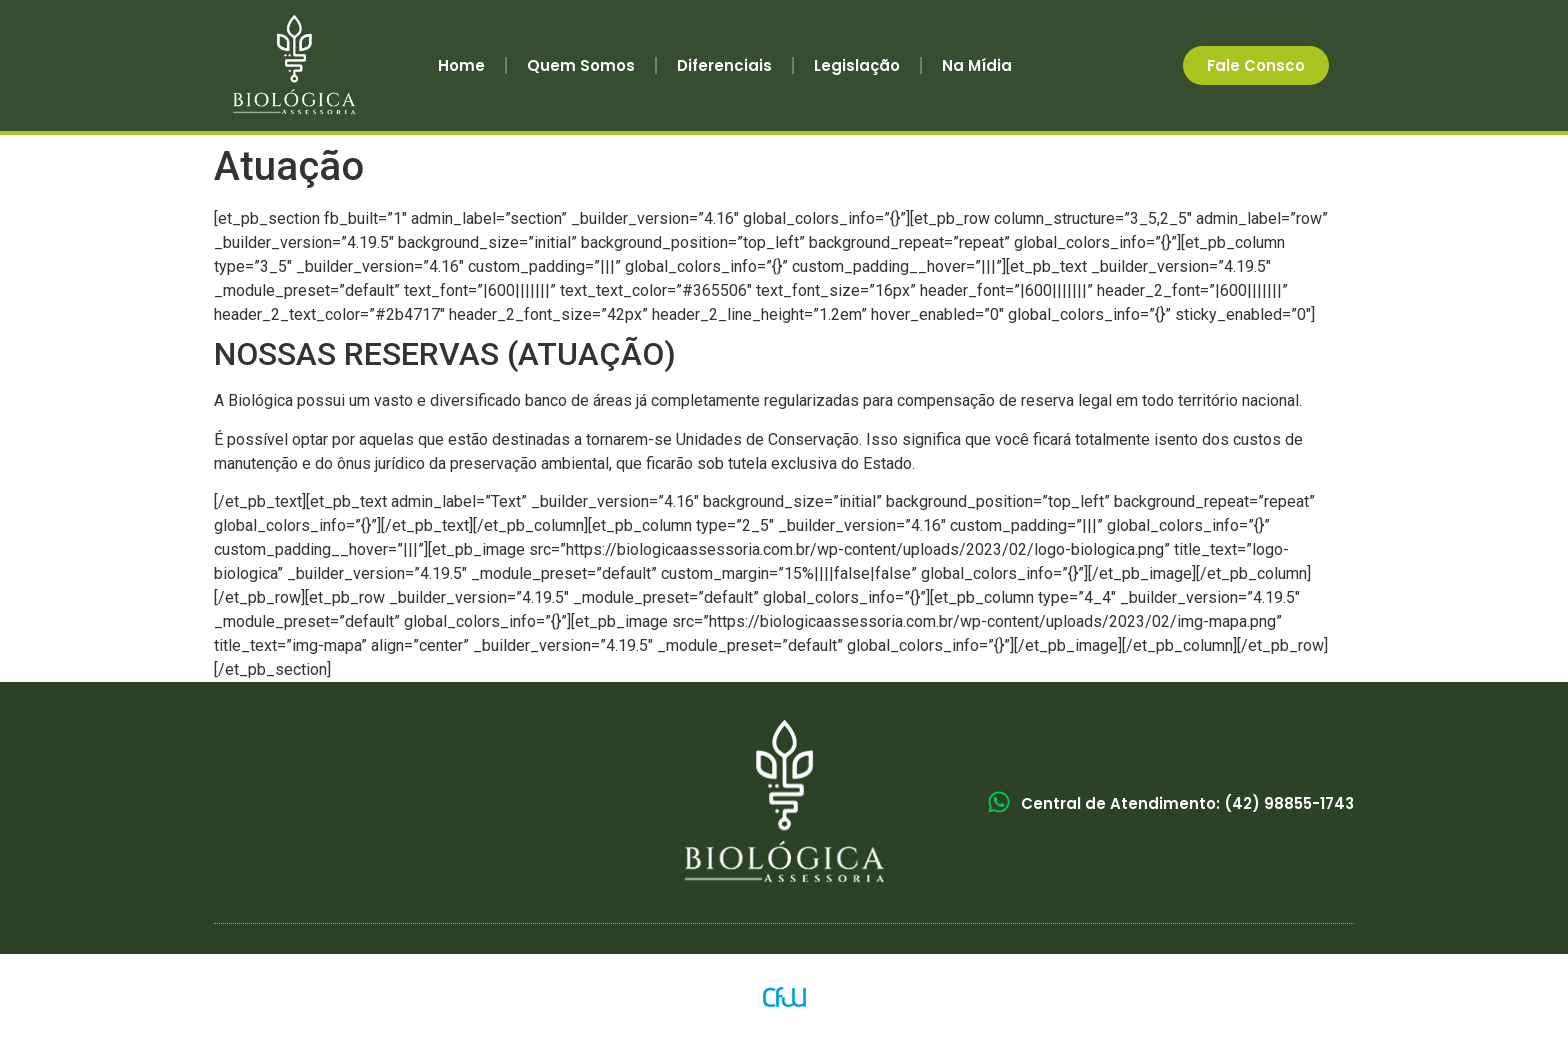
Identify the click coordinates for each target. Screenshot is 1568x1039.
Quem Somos (581, 65)
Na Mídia (977, 65)
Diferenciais (724, 65)
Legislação (857, 65)
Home (461, 65)
